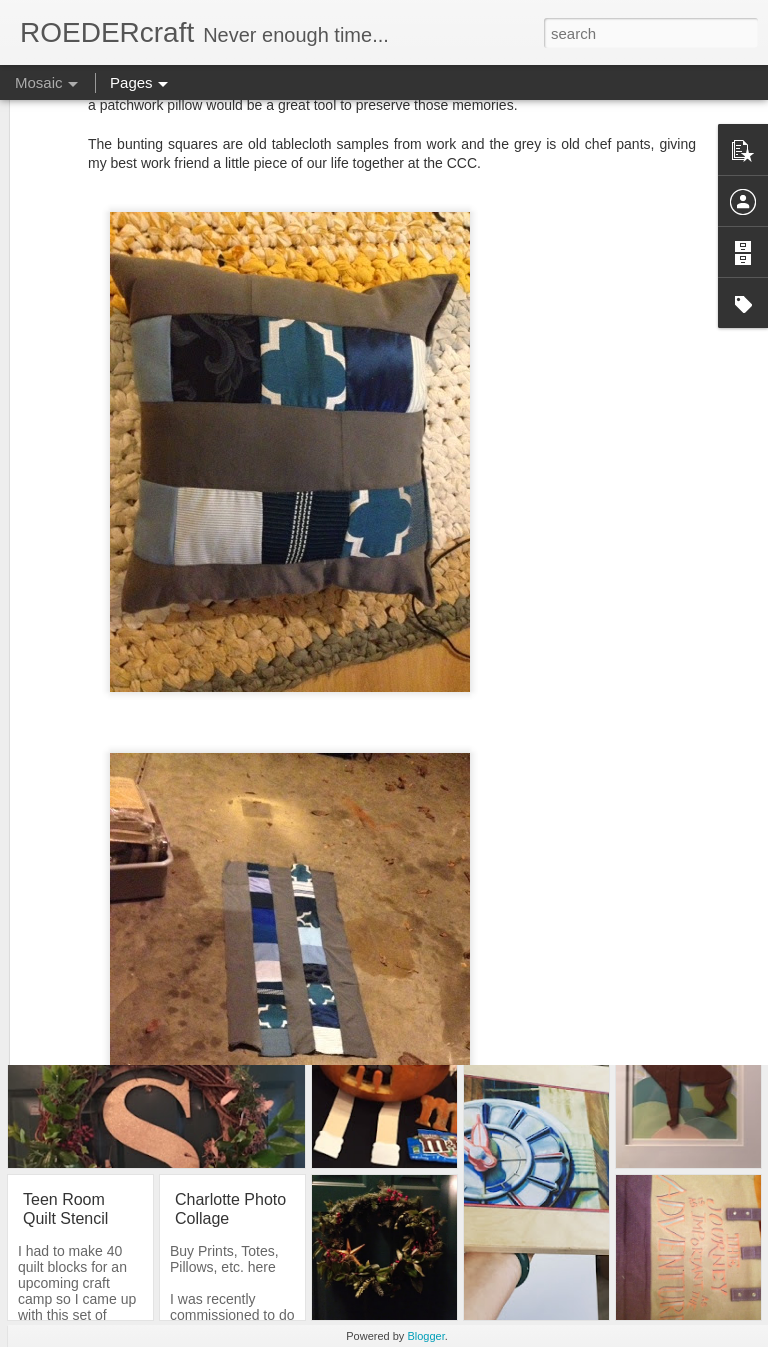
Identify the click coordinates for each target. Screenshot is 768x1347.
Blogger (425, 1336)
